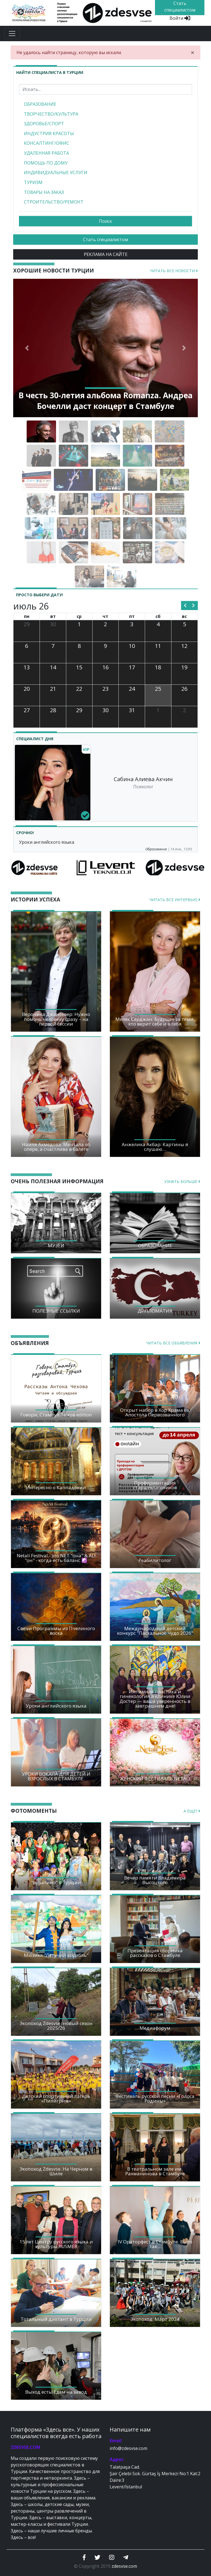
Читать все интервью (174, 899)
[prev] (185, 605)
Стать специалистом (105, 239)
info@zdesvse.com (128, 2448)
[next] (193, 605)
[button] (27, 348)
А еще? (192, 1811)
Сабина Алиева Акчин (143, 779)
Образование (156, 848)
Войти (180, 18)
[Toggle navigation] (12, 33)
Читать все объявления (173, 1343)
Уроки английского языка (46, 842)
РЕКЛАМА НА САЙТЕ (105, 254)
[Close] (193, 52)
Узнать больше (182, 1181)
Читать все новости (174, 270)
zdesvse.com (124, 2566)
